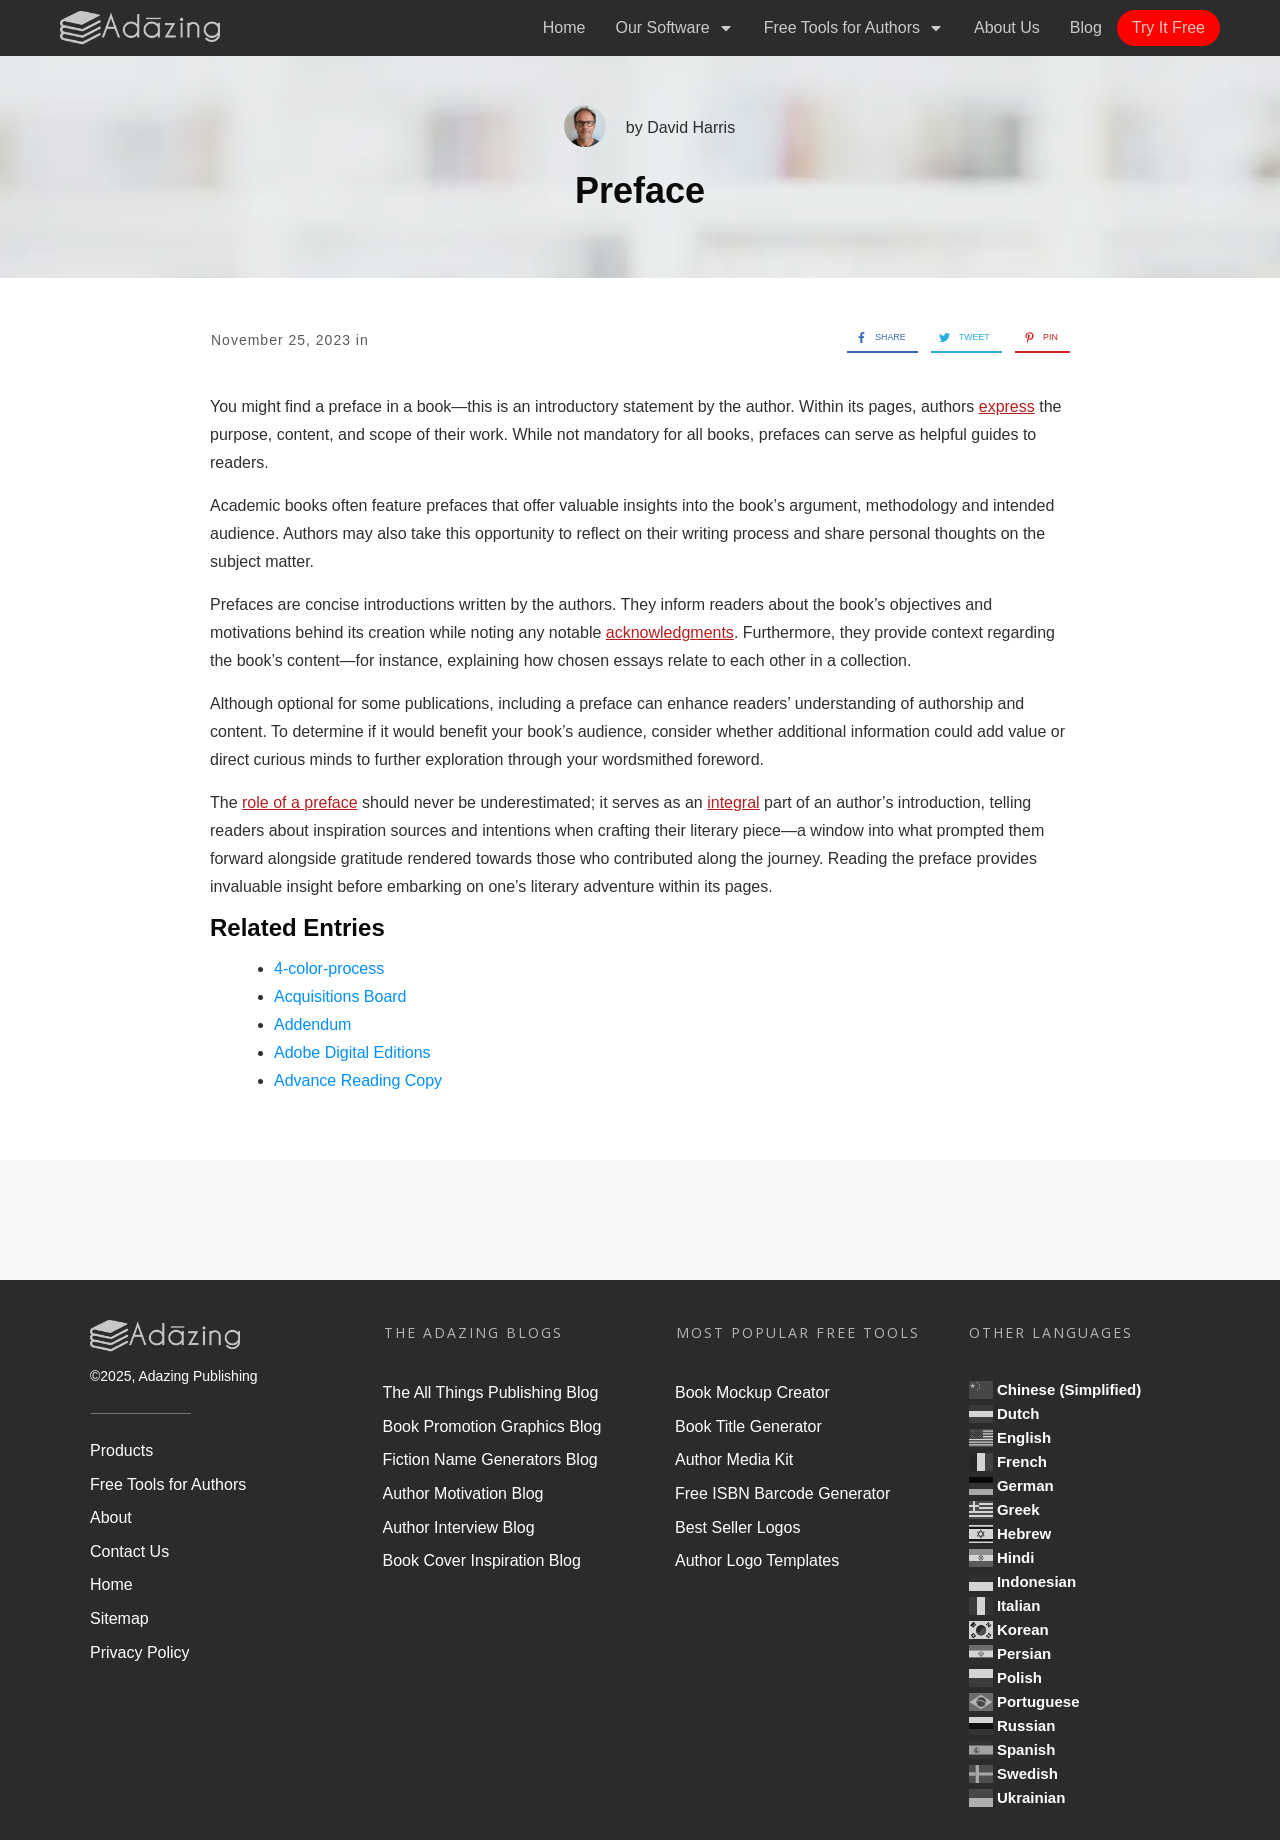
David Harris (691, 127)
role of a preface (300, 802)
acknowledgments (670, 632)
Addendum (312, 1024)
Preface (640, 190)
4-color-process (329, 968)
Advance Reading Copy (358, 1080)
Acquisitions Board (340, 996)
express (1007, 406)
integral (733, 802)
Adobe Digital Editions (352, 1052)
